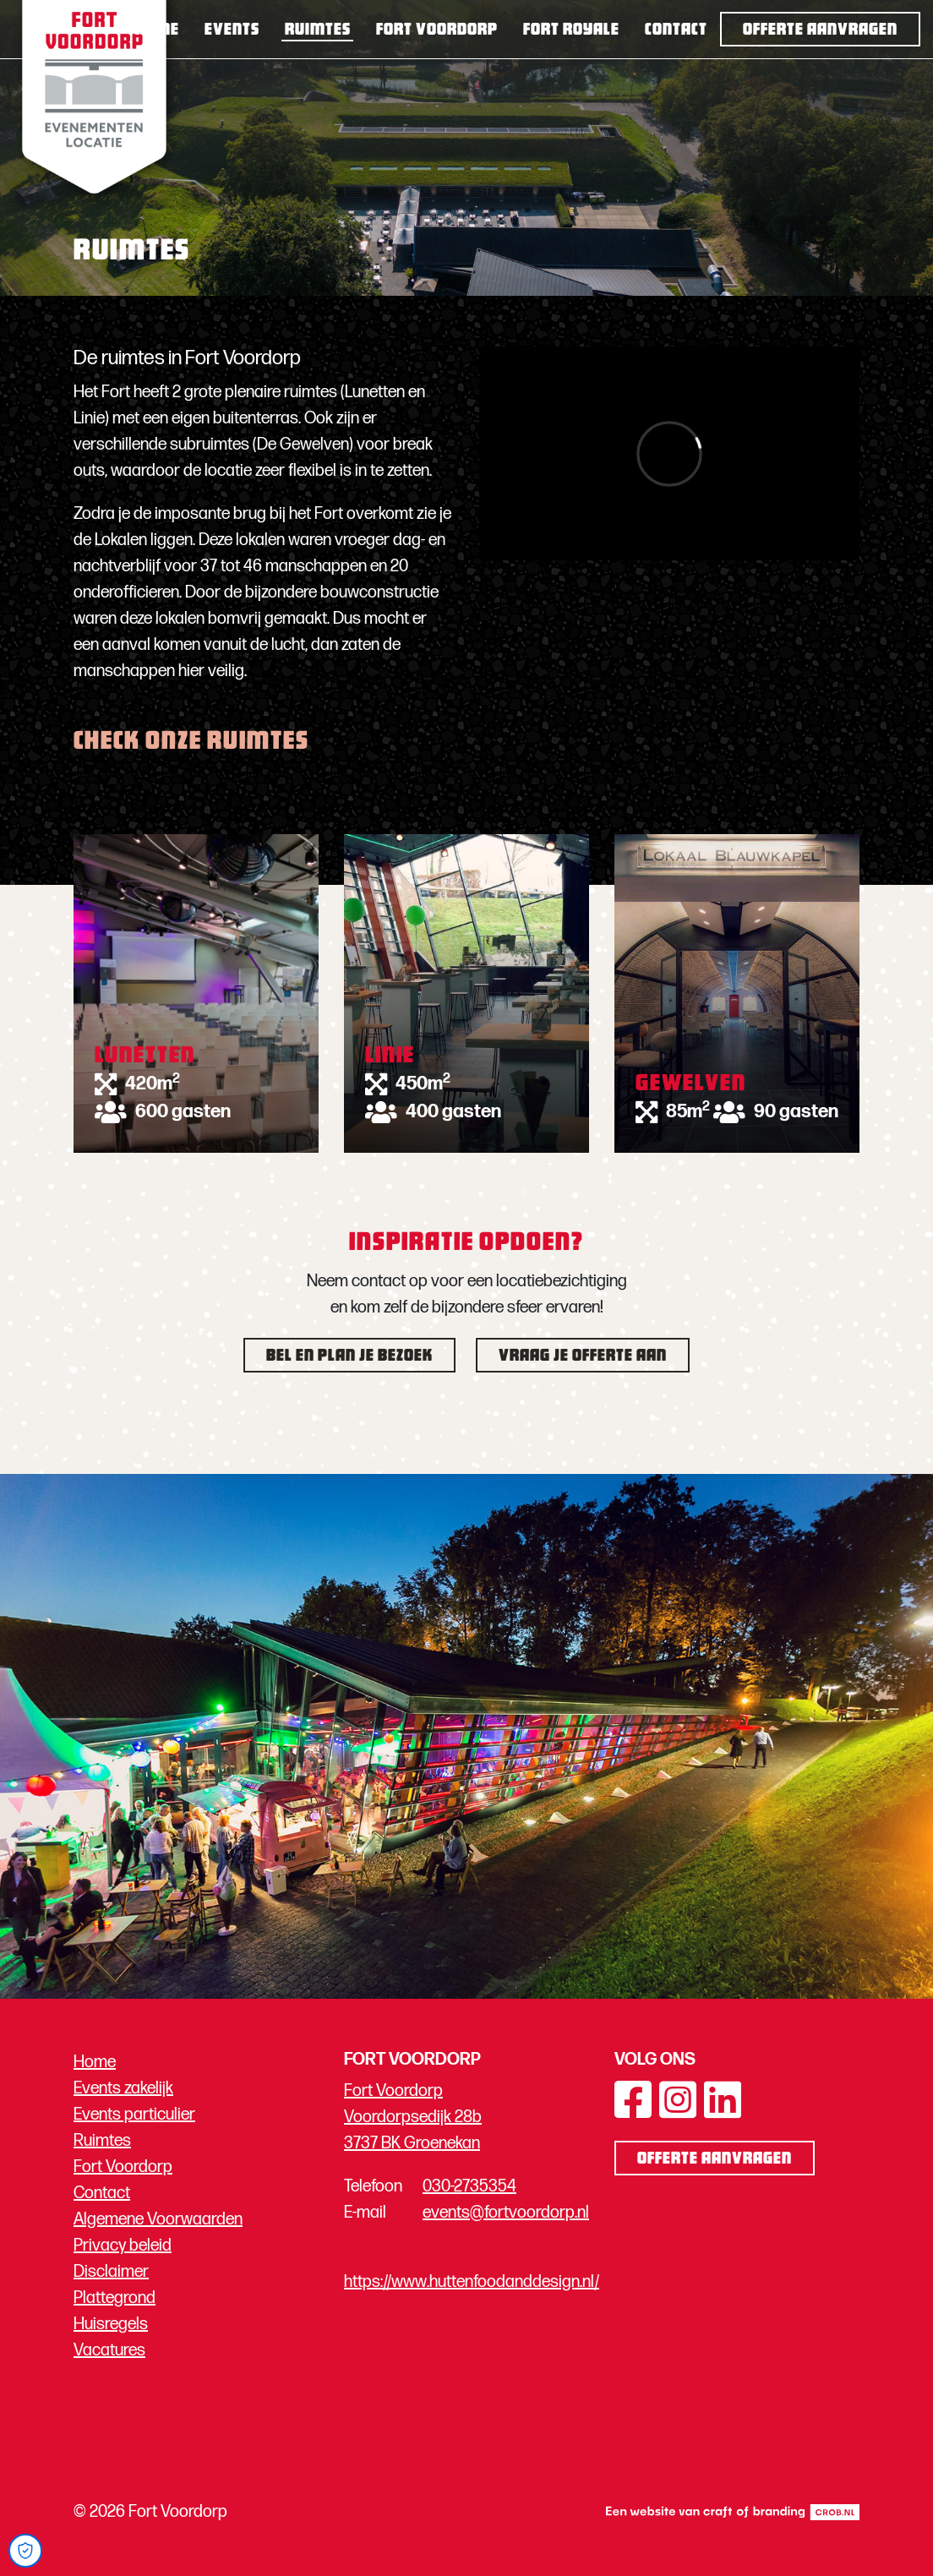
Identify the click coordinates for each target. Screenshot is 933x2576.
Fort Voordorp (437, 30)
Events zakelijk (123, 2088)
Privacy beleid (123, 2245)
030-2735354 (469, 2186)
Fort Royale (571, 30)
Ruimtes (318, 30)
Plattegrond (115, 2298)
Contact (676, 30)
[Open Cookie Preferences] (25, 2551)
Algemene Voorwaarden (158, 2219)
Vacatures (109, 2350)
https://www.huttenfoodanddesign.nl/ (471, 2282)
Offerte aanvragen (820, 30)
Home (157, 30)
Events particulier (134, 2114)
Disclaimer (111, 2272)
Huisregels (111, 2324)
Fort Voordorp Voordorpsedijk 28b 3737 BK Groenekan (413, 2117)
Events (232, 30)
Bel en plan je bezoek (349, 1356)
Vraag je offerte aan (583, 1356)
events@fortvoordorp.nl (506, 2212)
